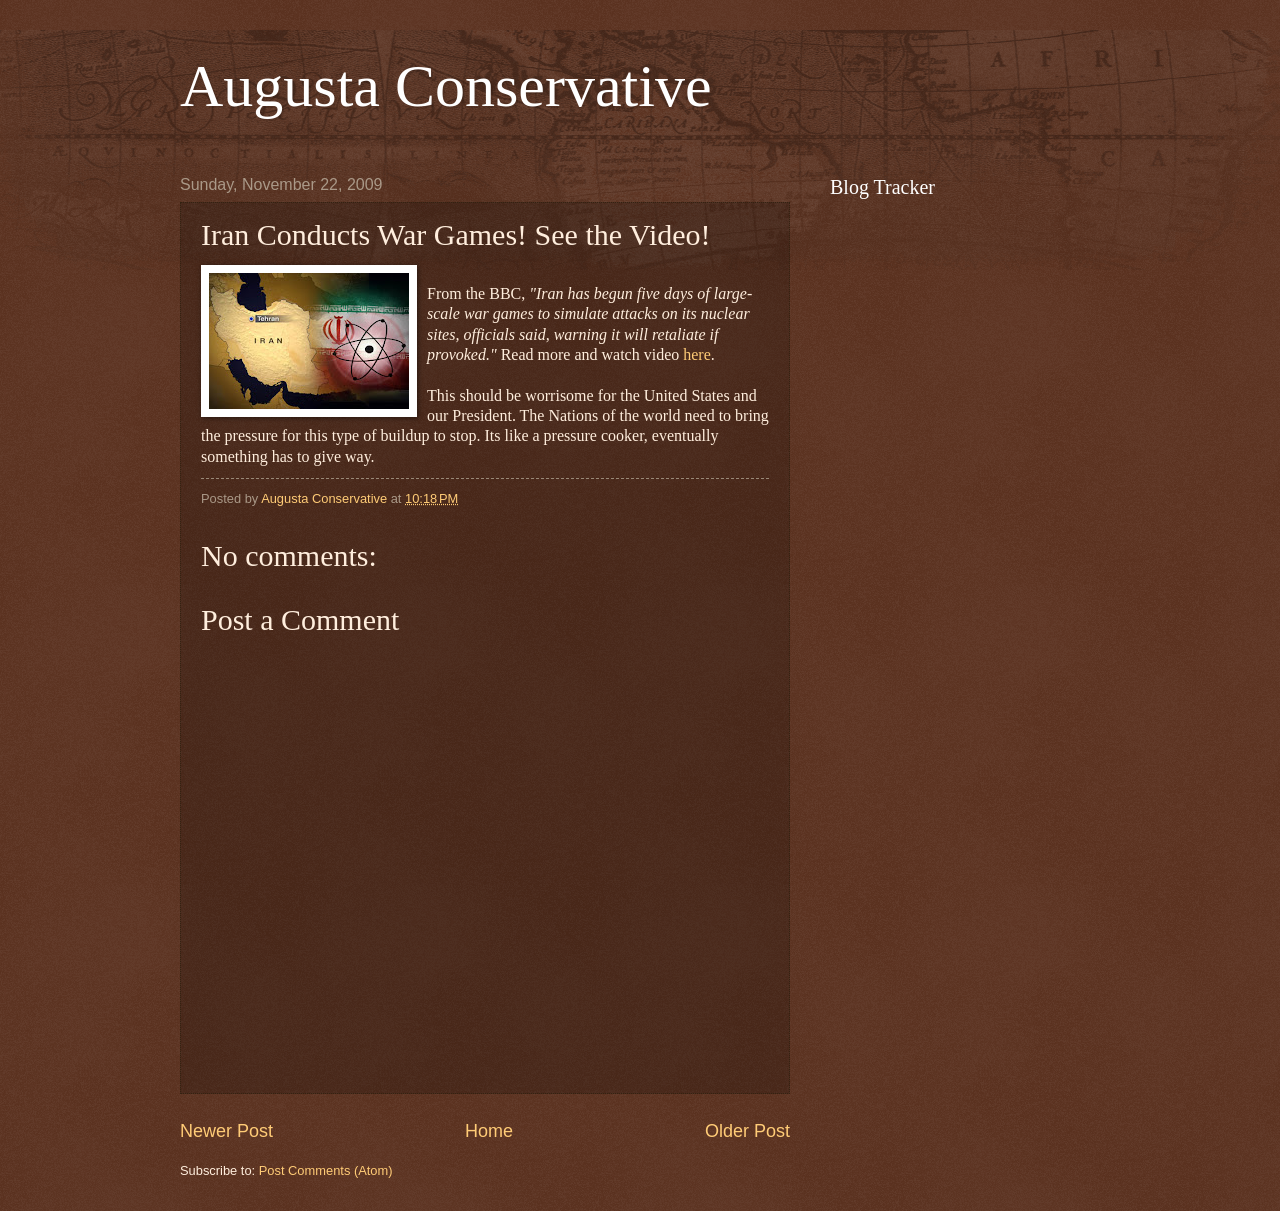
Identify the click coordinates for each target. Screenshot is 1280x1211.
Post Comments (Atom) (326, 1170)
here (697, 354)
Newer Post (226, 1131)
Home (489, 1131)
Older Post (747, 1131)
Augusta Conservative (446, 86)
